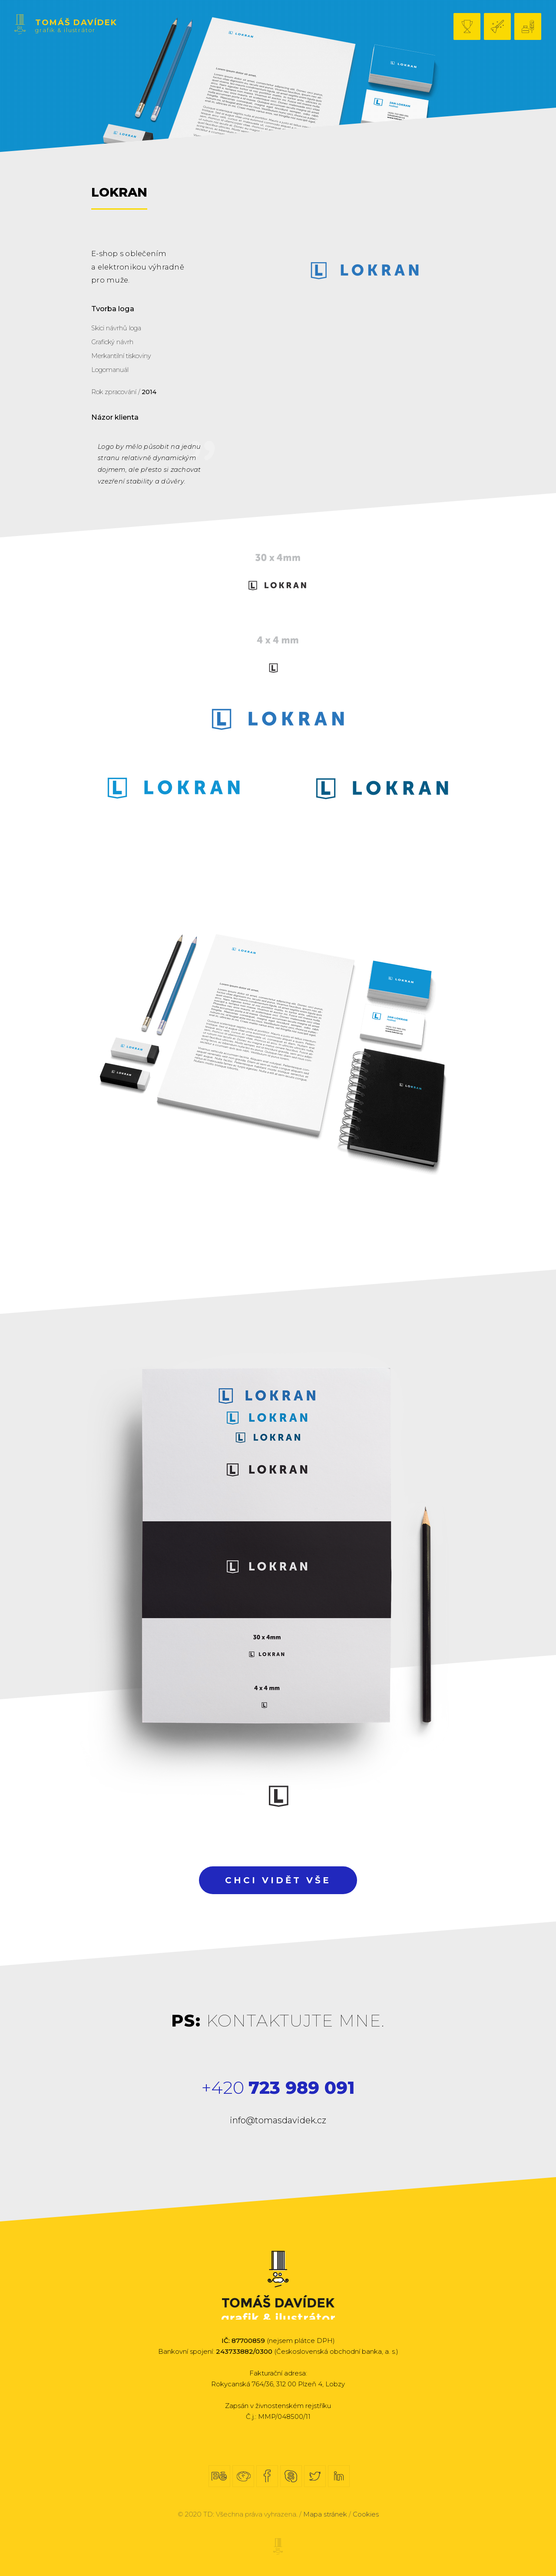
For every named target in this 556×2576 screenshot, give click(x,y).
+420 (278, 2087)
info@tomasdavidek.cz (278, 2120)
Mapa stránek (325, 2514)
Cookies (366, 2514)
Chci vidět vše (278, 1880)
